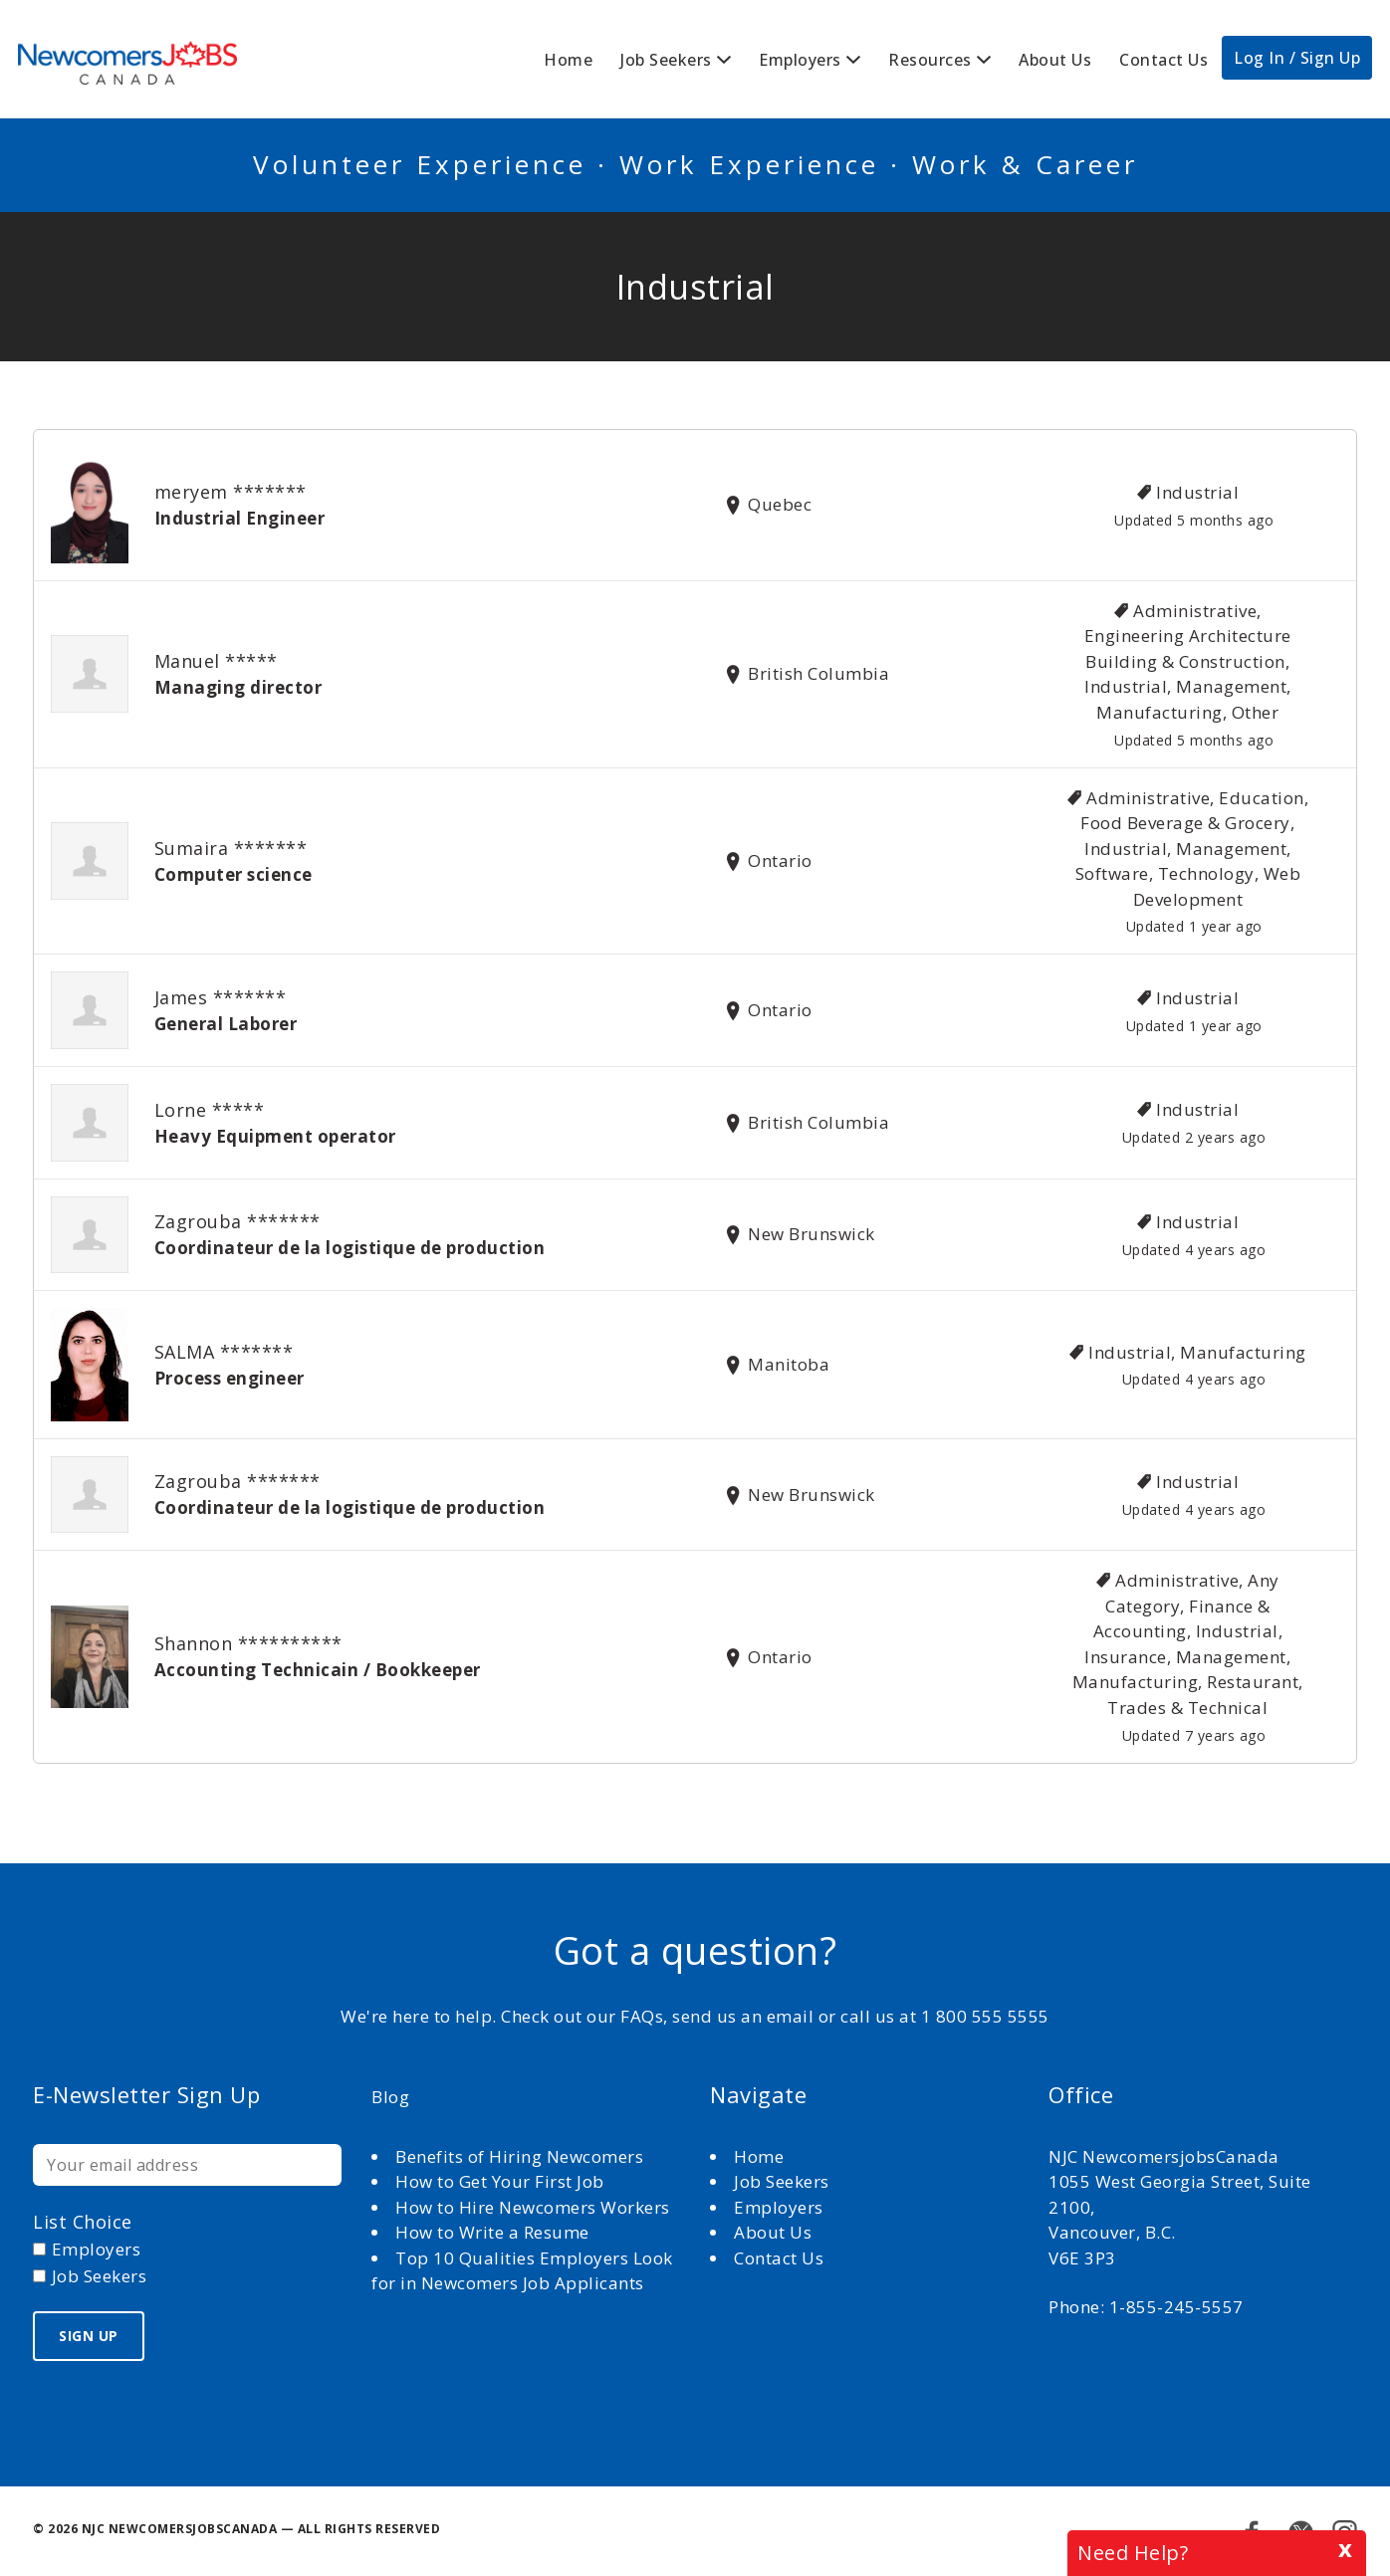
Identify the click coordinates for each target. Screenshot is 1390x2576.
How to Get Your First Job (499, 2181)
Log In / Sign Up (1297, 58)
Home (568, 60)
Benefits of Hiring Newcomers (519, 2156)
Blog (390, 2096)
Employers (800, 60)
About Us (1055, 60)
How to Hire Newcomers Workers (532, 2207)
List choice (82, 2222)
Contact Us (1163, 60)
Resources (930, 60)
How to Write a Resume (492, 2232)
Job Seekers (666, 60)
